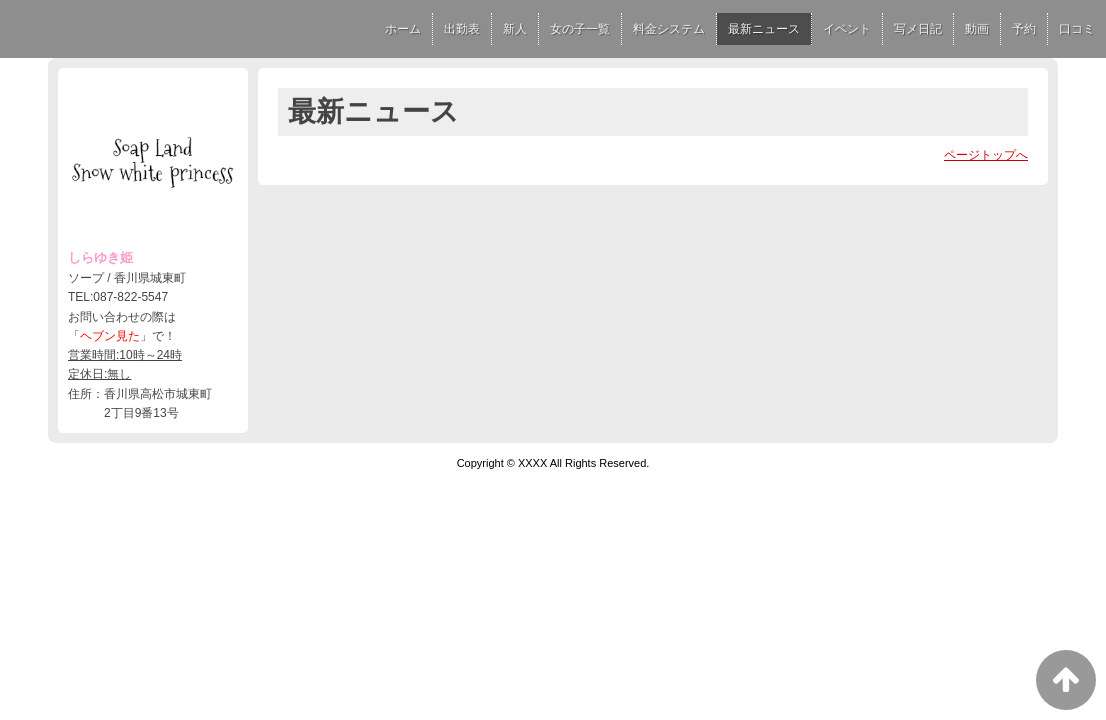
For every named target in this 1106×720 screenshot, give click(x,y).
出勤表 (462, 29)
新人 (515, 29)
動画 (977, 29)
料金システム (669, 29)
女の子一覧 (580, 29)
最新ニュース (764, 29)
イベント (847, 29)
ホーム (403, 29)
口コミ (1077, 29)
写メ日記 (918, 29)
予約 (1024, 29)
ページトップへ (986, 155)
